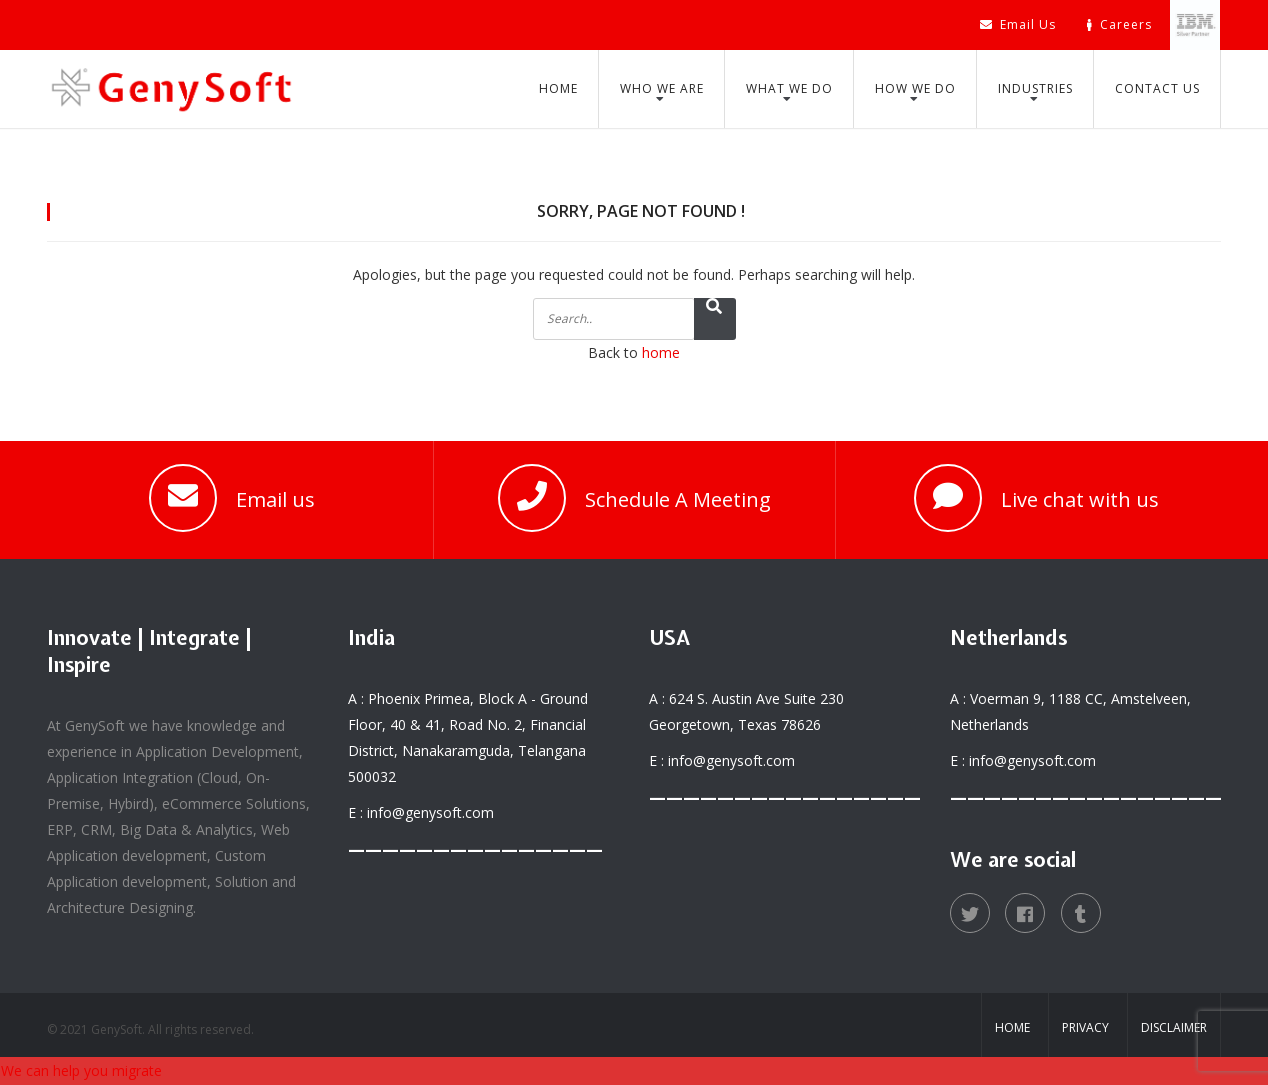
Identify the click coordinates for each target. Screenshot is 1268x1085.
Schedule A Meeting (678, 499)
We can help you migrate (81, 1070)
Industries (1035, 88)
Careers (1119, 24)
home (661, 352)
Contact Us (1157, 88)
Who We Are (662, 88)
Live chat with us (1080, 499)
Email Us (1018, 24)
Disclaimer (1174, 1027)
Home (558, 88)
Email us (275, 499)
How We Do (915, 88)
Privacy (1085, 1027)
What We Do (789, 88)
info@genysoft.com (430, 812)
